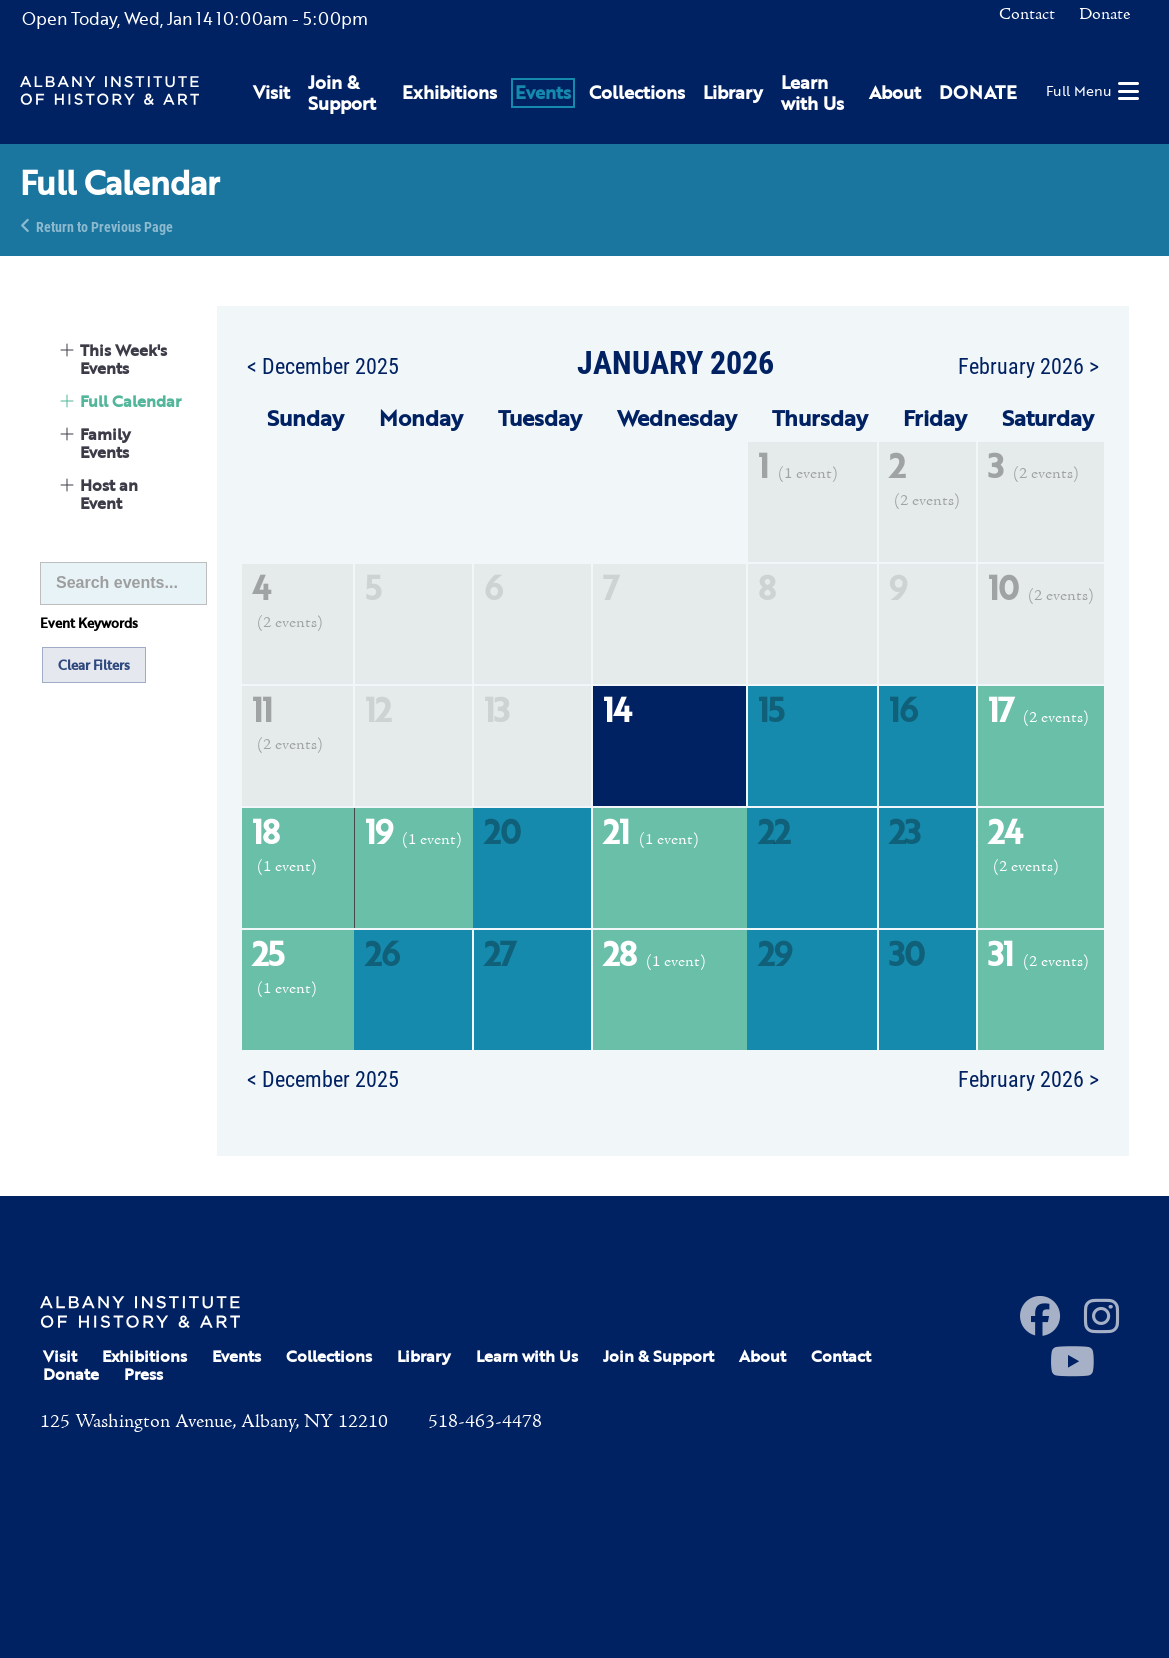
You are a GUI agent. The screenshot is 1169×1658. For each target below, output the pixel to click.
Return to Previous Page (104, 225)
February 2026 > (1028, 365)
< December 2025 (323, 365)
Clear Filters (94, 665)
